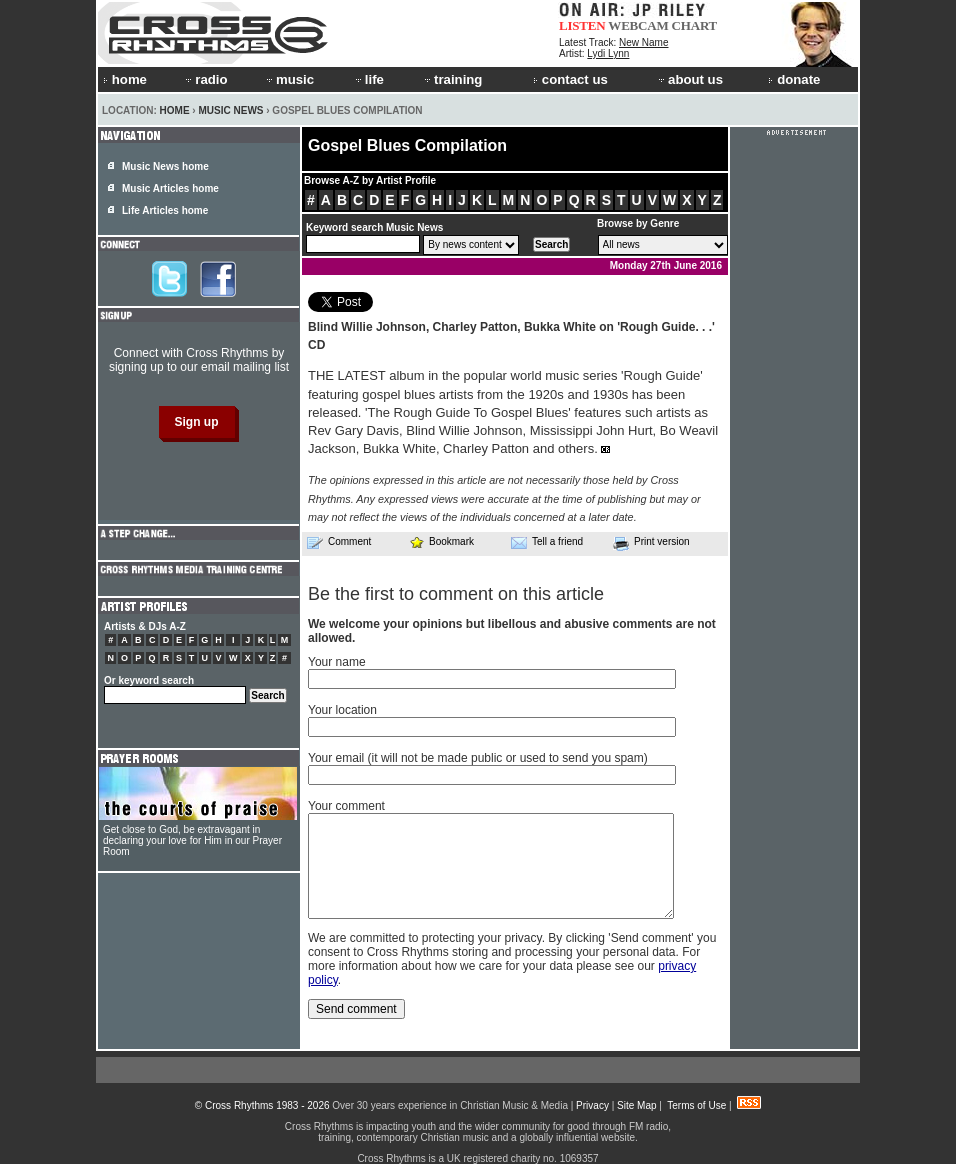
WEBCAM (638, 25)
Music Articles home (170, 188)
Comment (339, 542)
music (289, 79)
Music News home (165, 166)
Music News (230, 110)
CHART (695, 25)
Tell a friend (547, 542)
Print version (651, 543)
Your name (337, 662)
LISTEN (582, 25)
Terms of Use (696, 1105)
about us (689, 79)
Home (175, 110)
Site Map (636, 1105)
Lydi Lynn (608, 53)
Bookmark (441, 541)
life (368, 79)
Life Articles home (165, 210)
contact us (570, 79)
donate (794, 79)
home (125, 79)
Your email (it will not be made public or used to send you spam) (478, 758)
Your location (342, 710)
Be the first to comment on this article (456, 594)
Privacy (592, 1105)
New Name (643, 42)
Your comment (346, 806)
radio (205, 79)
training (452, 79)
